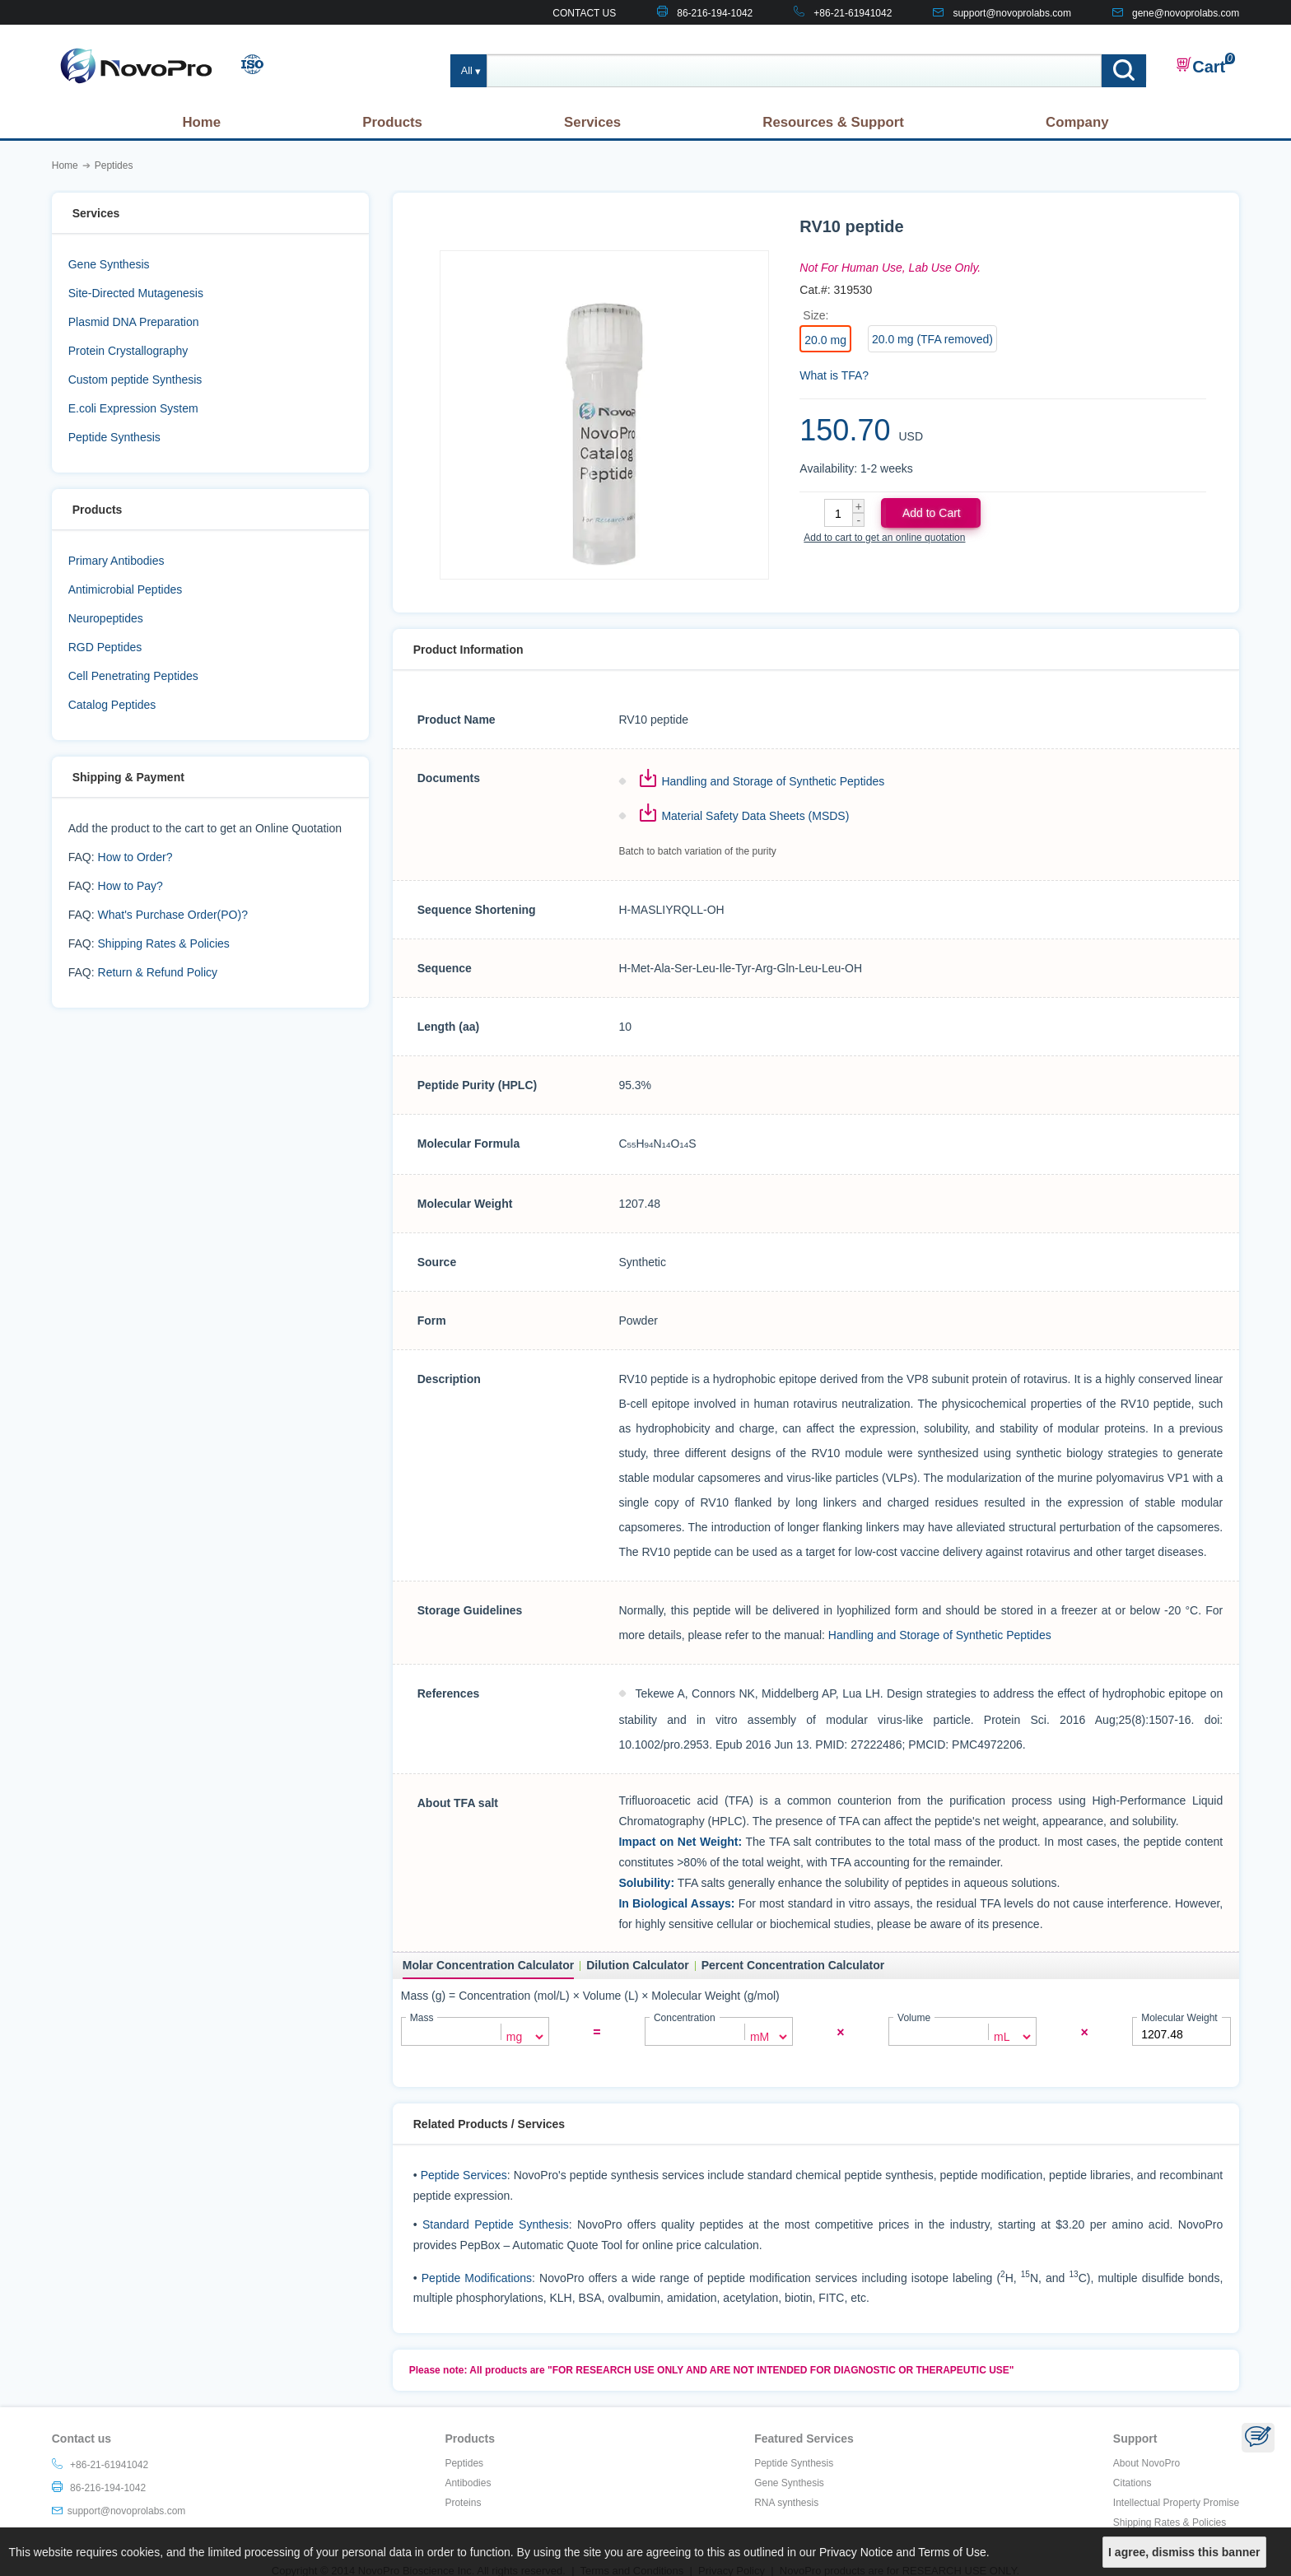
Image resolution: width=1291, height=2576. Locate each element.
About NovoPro (1146, 2462)
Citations (1132, 2482)
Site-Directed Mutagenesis (135, 293)
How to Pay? (130, 885)
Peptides (464, 2462)
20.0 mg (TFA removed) (932, 339)
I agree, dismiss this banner (1184, 2552)
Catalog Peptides (112, 704)
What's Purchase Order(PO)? (173, 914)
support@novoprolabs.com (1012, 13)
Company (1077, 122)
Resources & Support (833, 122)
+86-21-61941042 (852, 13)
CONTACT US (584, 13)
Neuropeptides (105, 618)
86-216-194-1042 (715, 13)
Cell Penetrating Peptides (133, 675)
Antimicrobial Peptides (125, 589)
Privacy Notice (856, 2552)
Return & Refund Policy (158, 972)
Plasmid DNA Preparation (133, 321)
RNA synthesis (786, 2502)
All (467, 71)
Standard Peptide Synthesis (495, 2223)
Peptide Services (464, 2174)
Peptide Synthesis (114, 437)
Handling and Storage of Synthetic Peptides (772, 781)
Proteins (463, 2502)
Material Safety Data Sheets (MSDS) (755, 815)
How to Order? (135, 857)
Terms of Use (952, 2552)
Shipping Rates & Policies (164, 943)
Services (592, 122)
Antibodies (468, 2482)
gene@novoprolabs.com (1185, 13)
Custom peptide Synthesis (135, 379)
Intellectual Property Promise (1176, 2502)
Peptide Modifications (477, 2276)
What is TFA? (834, 375)
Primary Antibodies (116, 560)
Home (201, 122)
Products (392, 122)
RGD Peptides (105, 647)
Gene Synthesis (109, 264)
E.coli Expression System (133, 408)
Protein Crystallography (128, 350)
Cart (1200, 66)
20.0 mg (825, 340)
